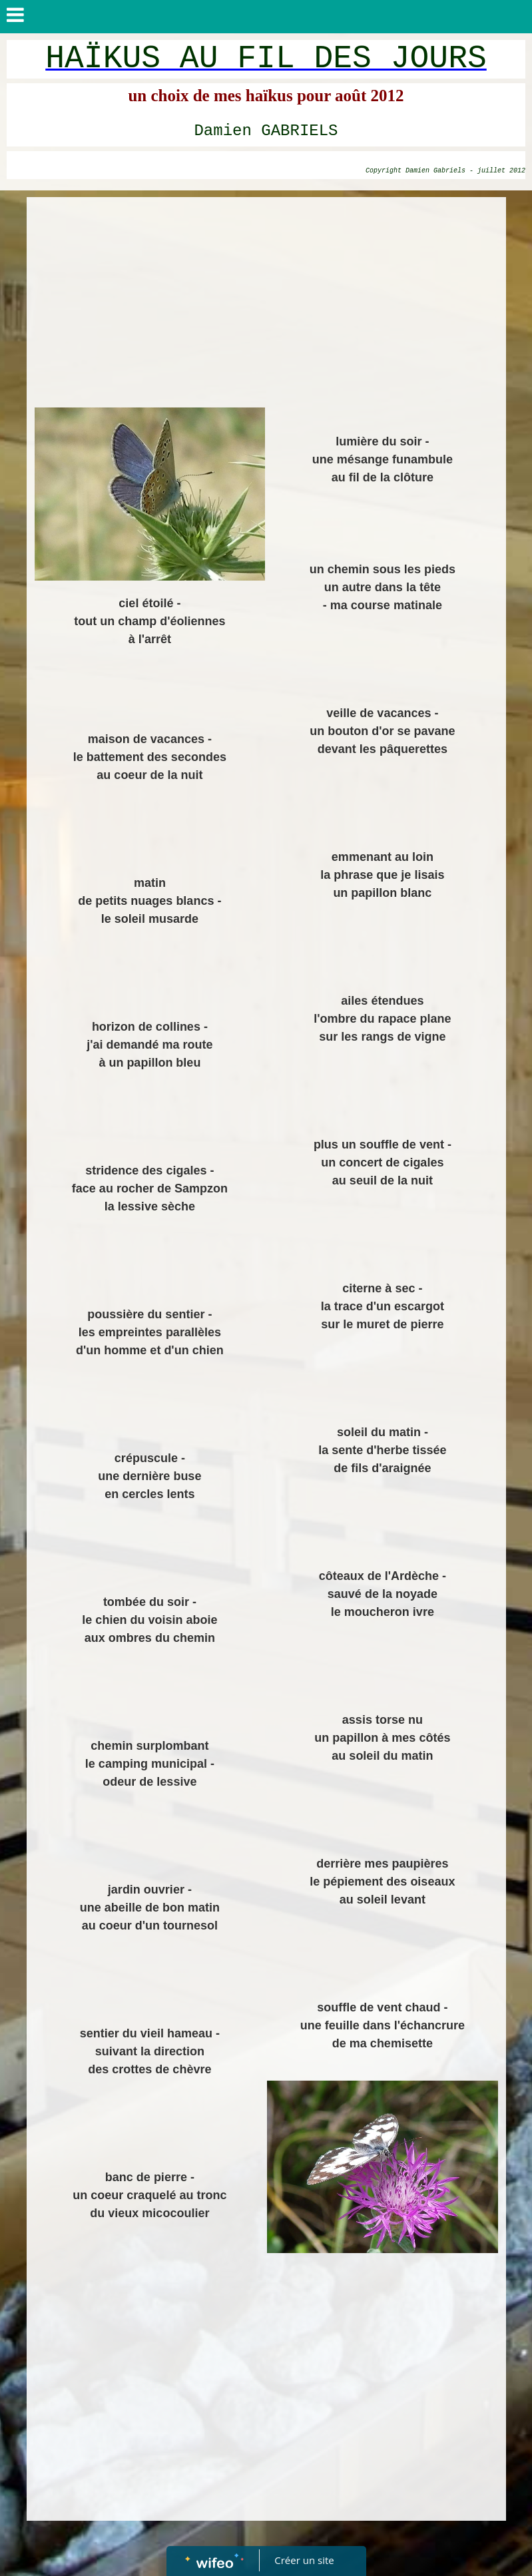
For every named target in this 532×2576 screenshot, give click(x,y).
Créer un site (304, 2560)
